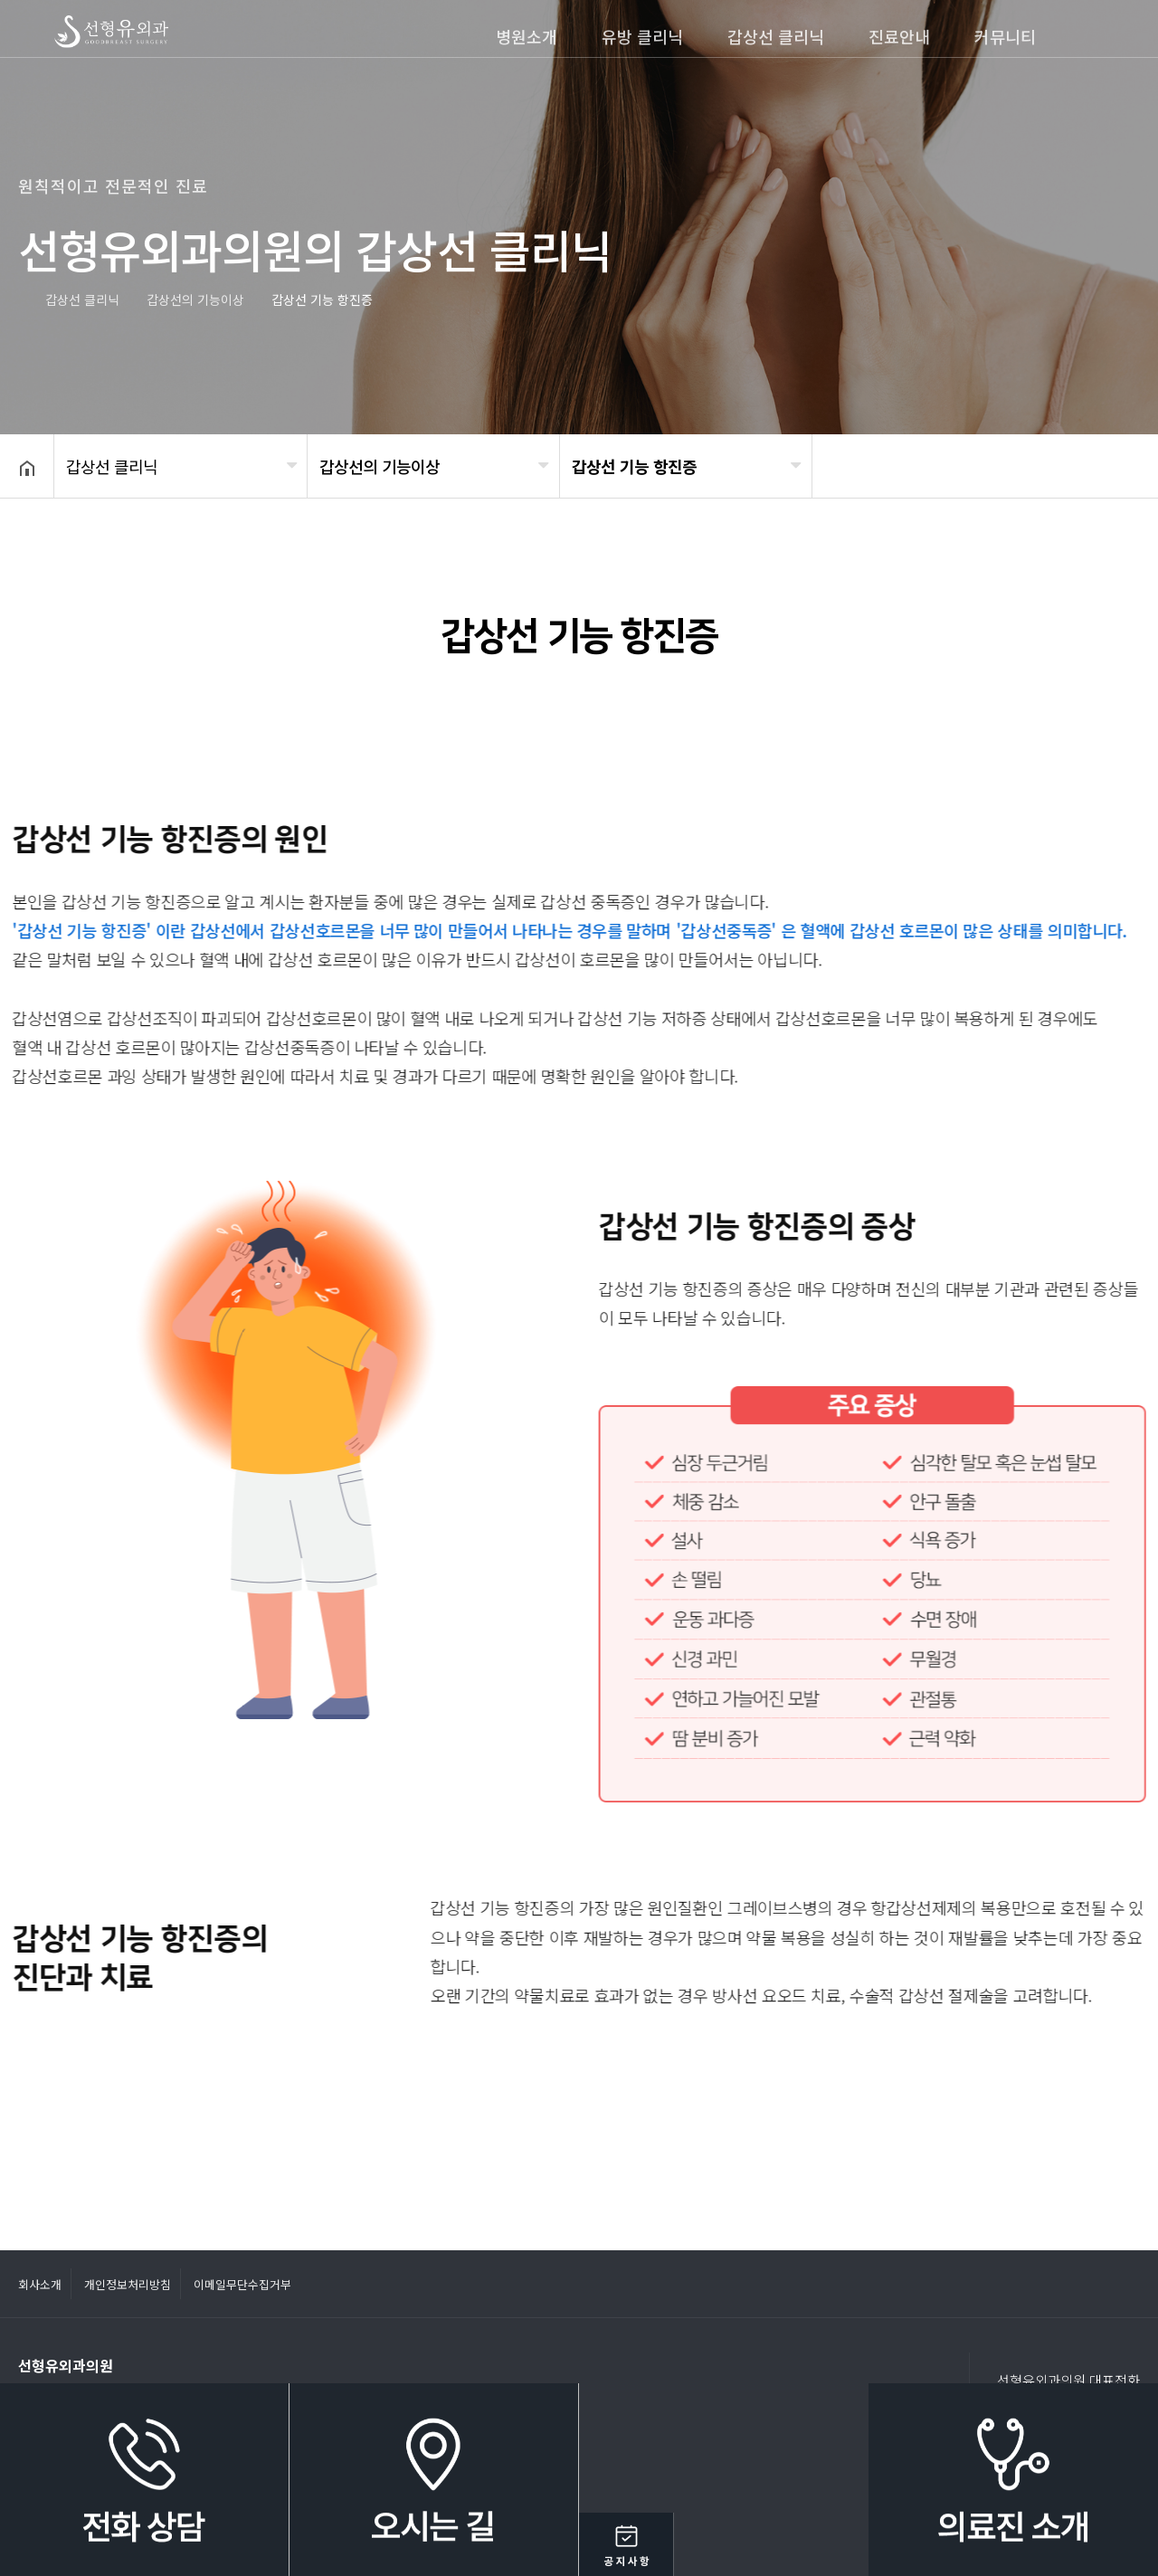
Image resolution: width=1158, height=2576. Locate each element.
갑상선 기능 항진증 (634, 466)
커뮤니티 (1005, 36)
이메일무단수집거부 (242, 2284)
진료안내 (899, 36)
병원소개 (526, 36)
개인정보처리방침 (127, 2284)
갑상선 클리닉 (775, 36)
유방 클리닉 (642, 36)
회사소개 (40, 2284)
